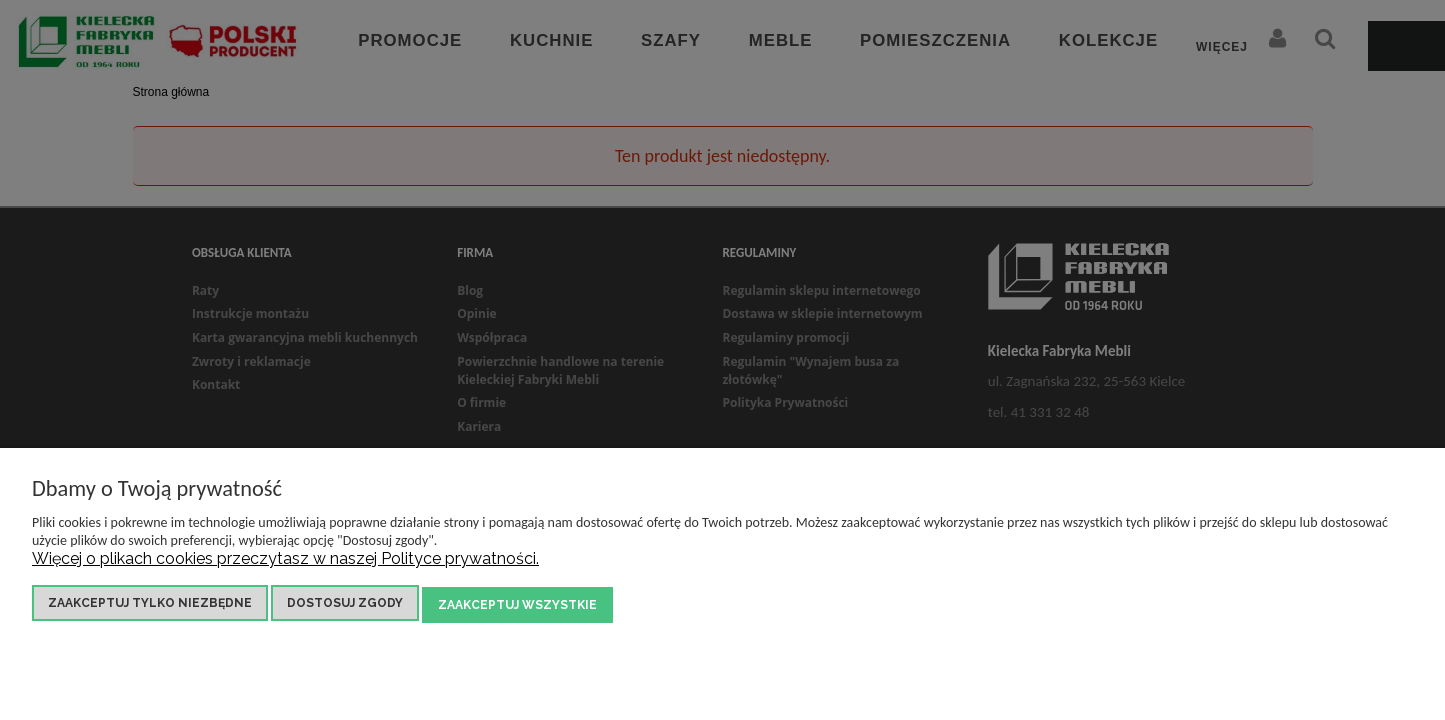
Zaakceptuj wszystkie (517, 606)
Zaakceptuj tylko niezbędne (150, 606)
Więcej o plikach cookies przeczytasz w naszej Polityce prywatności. (285, 561)
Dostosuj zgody (345, 606)
